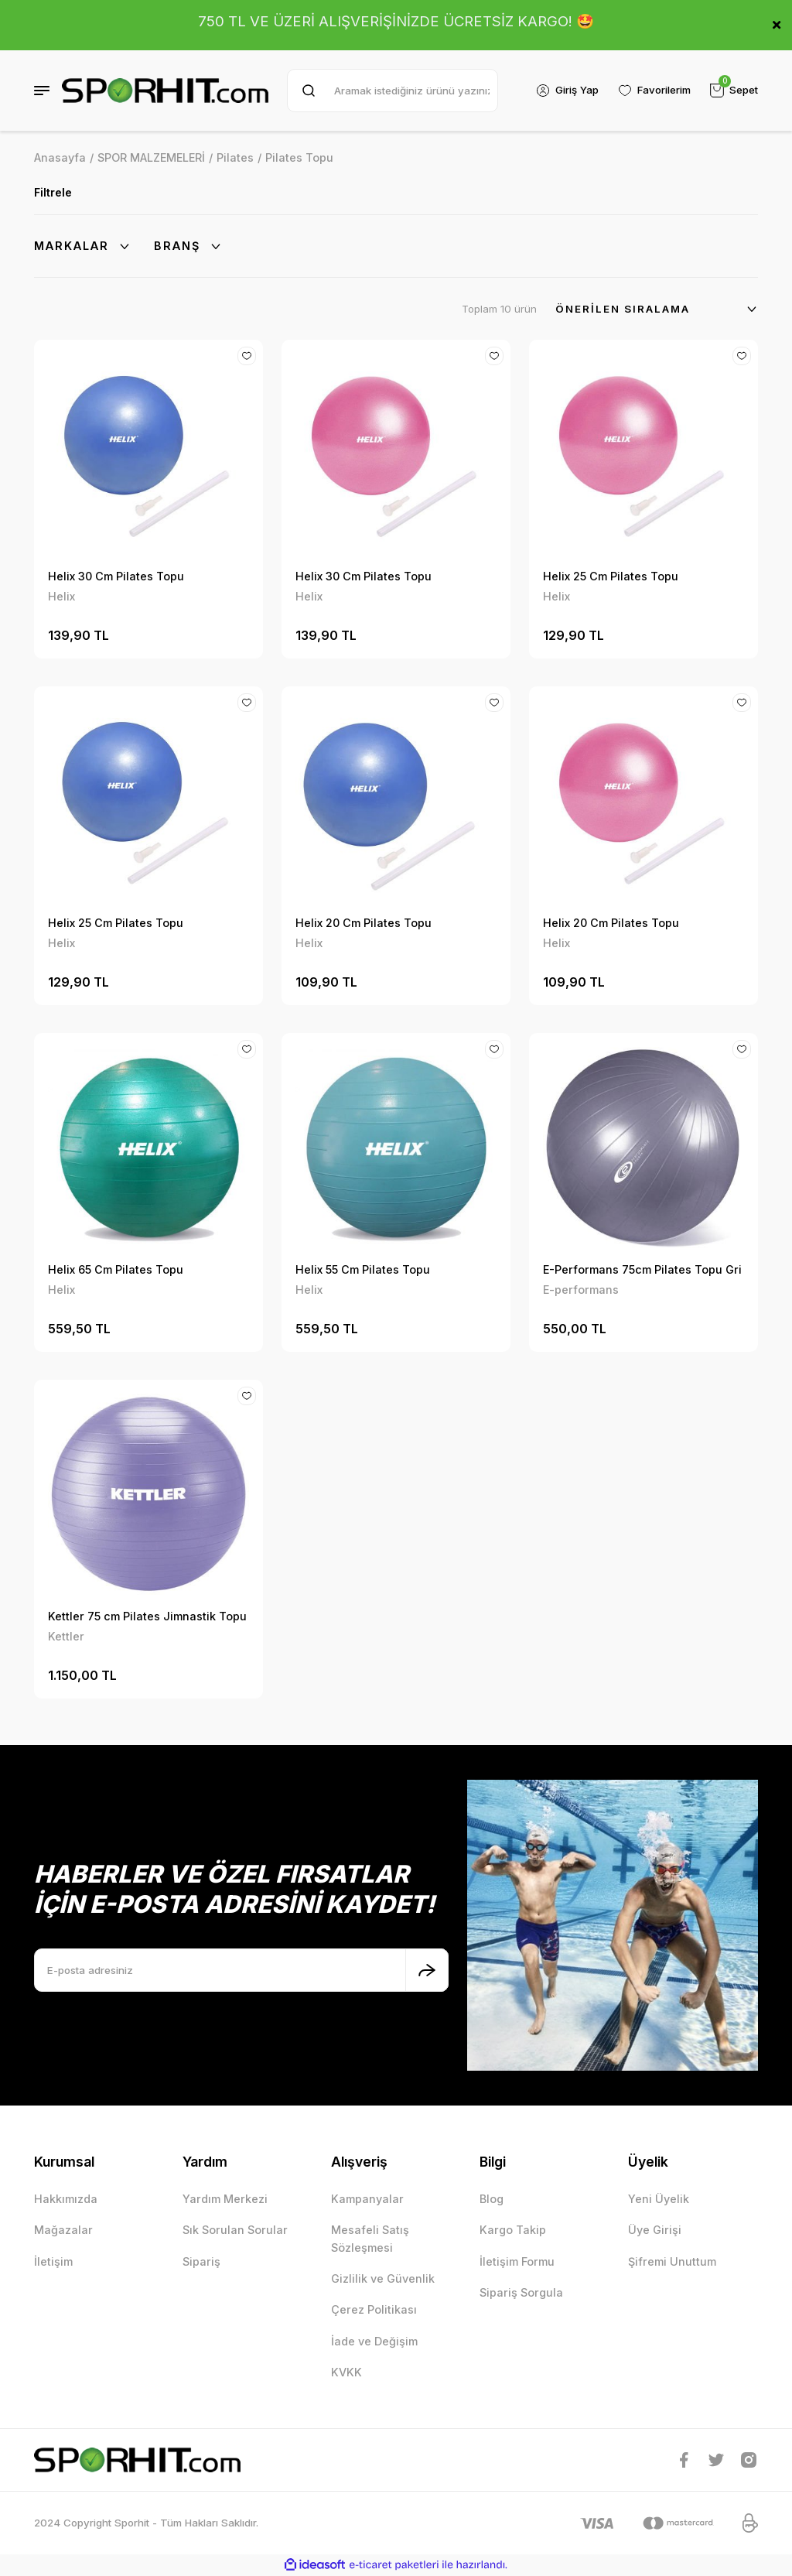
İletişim (53, 2261)
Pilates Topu (299, 157)
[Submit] (427, 1970)
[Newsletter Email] (241, 1970)
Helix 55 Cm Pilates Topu (362, 1269)
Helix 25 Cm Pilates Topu (610, 576)
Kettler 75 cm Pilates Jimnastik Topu (147, 1616)
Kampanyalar (367, 2198)
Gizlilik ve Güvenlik (383, 2278)
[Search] (392, 90)
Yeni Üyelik (658, 2198)
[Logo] (165, 90)
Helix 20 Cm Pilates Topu (363, 922)
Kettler (66, 1636)
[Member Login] (567, 90)
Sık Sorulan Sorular (235, 2229)
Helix (61, 596)
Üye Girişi (654, 2229)
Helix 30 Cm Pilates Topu (116, 576)
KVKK (346, 2372)
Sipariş (201, 2261)
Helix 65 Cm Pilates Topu (115, 1269)
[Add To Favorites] (246, 356)
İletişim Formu (517, 2261)
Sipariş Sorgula (521, 2292)
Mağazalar (63, 2229)
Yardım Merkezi (225, 2198)
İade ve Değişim (374, 2341)
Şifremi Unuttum (672, 2261)
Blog (492, 2198)
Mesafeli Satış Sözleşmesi (370, 2238)
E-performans (581, 1289)
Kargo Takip (513, 2229)
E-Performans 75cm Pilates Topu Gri (642, 1269)
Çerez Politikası (374, 2309)
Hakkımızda (65, 2198)
